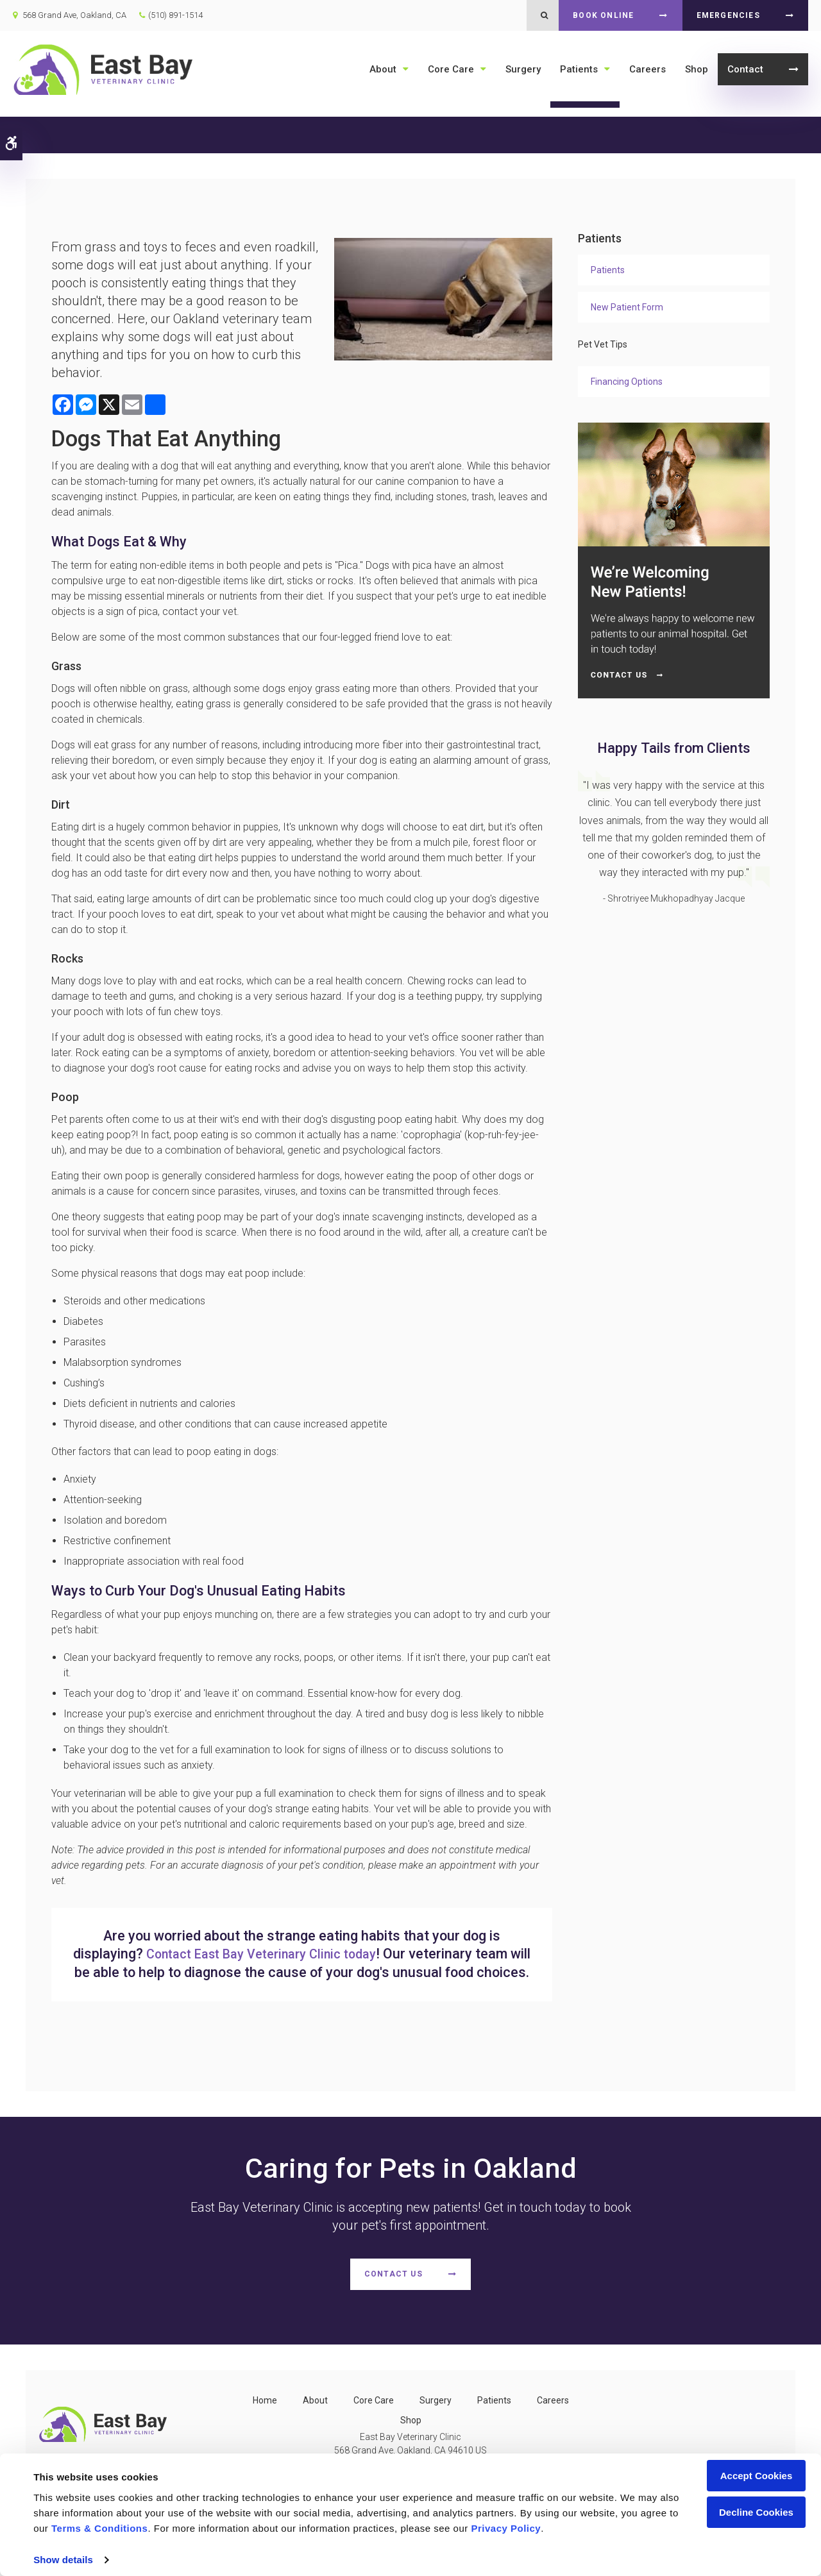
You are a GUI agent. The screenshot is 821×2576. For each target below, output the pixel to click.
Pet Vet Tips (602, 344)
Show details (63, 2559)
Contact (745, 69)
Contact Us (393, 2292)
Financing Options (627, 381)
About (382, 69)
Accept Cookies (756, 2475)
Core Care (451, 69)
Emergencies (728, 15)
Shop (696, 69)
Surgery (523, 69)
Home (265, 2419)
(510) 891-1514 (175, 15)
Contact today (273, 1954)
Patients (579, 69)
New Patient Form (627, 307)
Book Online (603, 15)
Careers (647, 69)
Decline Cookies (756, 2512)
